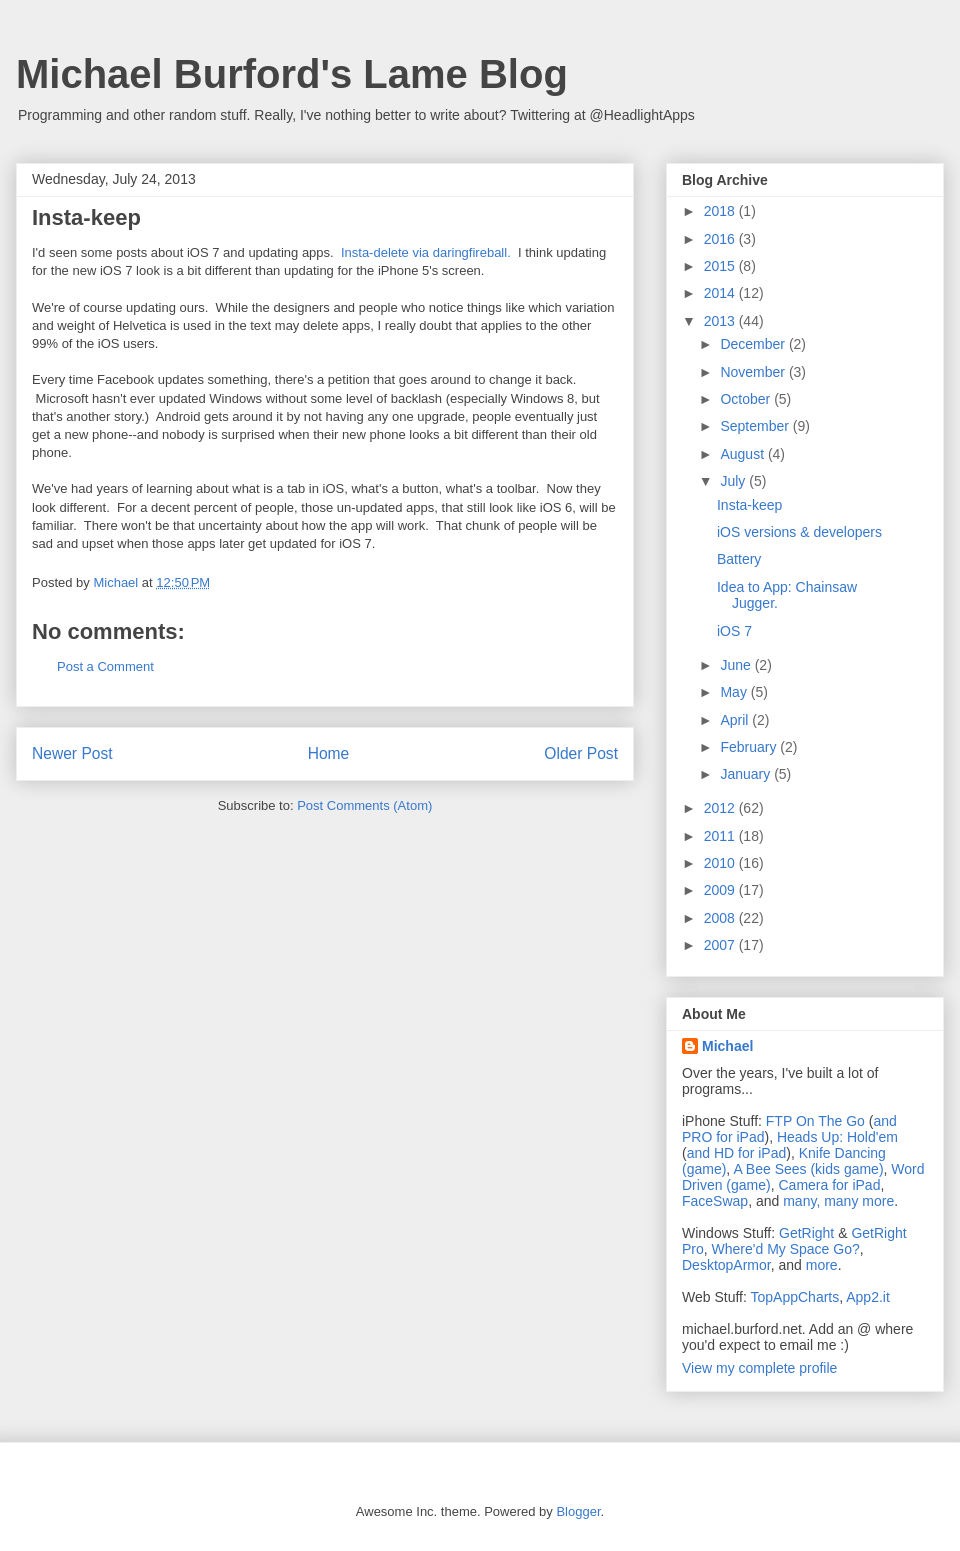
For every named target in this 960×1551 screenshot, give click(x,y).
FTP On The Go (815, 1121)
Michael (727, 1046)
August (743, 454)
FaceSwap (715, 1201)
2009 (721, 890)
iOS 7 (734, 631)
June (737, 665)
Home (329, 753)
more (822, 1265)
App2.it (868, 1297)
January (747, 774)
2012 (721, 808)
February (750, 747)
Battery (739, 559)
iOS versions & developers (799, 532)
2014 (721, 293)
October (747, 399)
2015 (721, 266)
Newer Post (72, 753)
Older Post (581, 753)
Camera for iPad (829, 1185)
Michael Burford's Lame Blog (292, 74)
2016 (721, 239)
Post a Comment (105, 666)
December (754, 344)
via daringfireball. (461, 252)
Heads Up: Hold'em (837, 1137)
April (736, 720)
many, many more (838, 1201)
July (734, 481)
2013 (721, 321)
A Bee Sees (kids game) (808, 1169)
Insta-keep (749, 505)
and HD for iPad (737, 1153)
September (756, 426)
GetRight (806, 1233)
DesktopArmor (726, 1265)
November (754, 372)
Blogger (578, 1511)
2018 (721, 211)
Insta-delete (375, 252)
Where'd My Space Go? (786, 1249)
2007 (721, 945)
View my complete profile (759, 1368)
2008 (721, 918)
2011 (721, 836)
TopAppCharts (795, 1297)
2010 (721, 863)
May (735, 692)
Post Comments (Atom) (364, 805)
